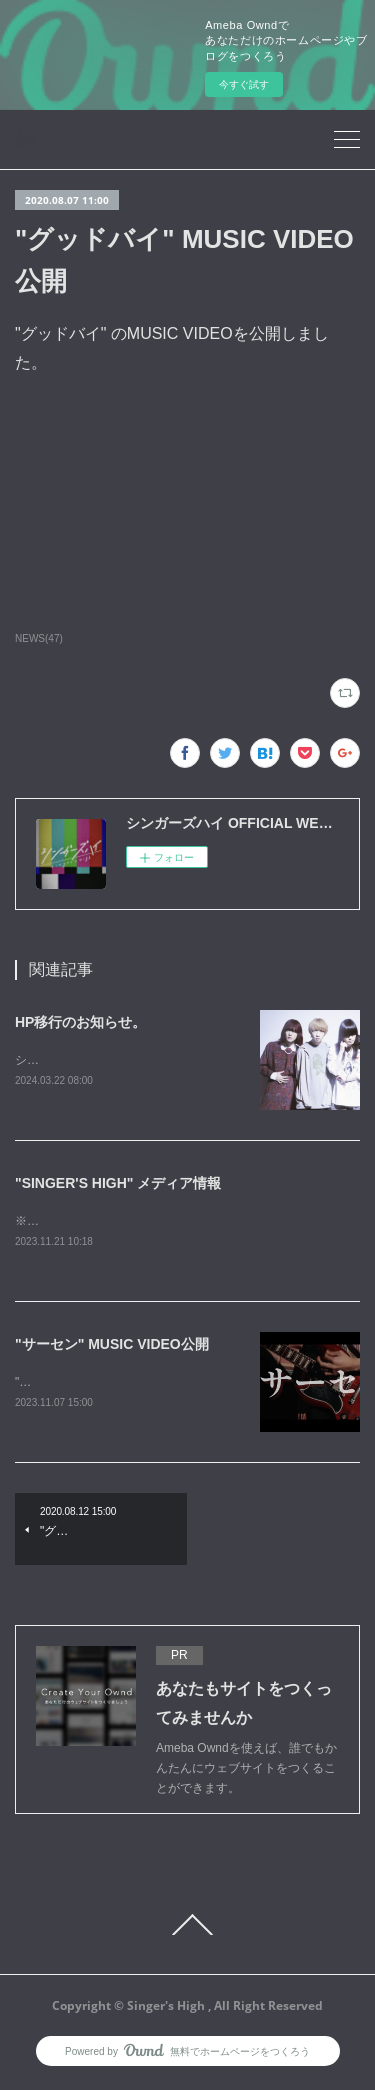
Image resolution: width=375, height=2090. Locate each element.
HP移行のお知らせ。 (80, 1022)
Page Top (187, 1929)
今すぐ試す (244, 84)
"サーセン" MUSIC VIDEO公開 (112, 1347)
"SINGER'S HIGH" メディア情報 (118, 1184)
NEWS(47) (39, 638)
